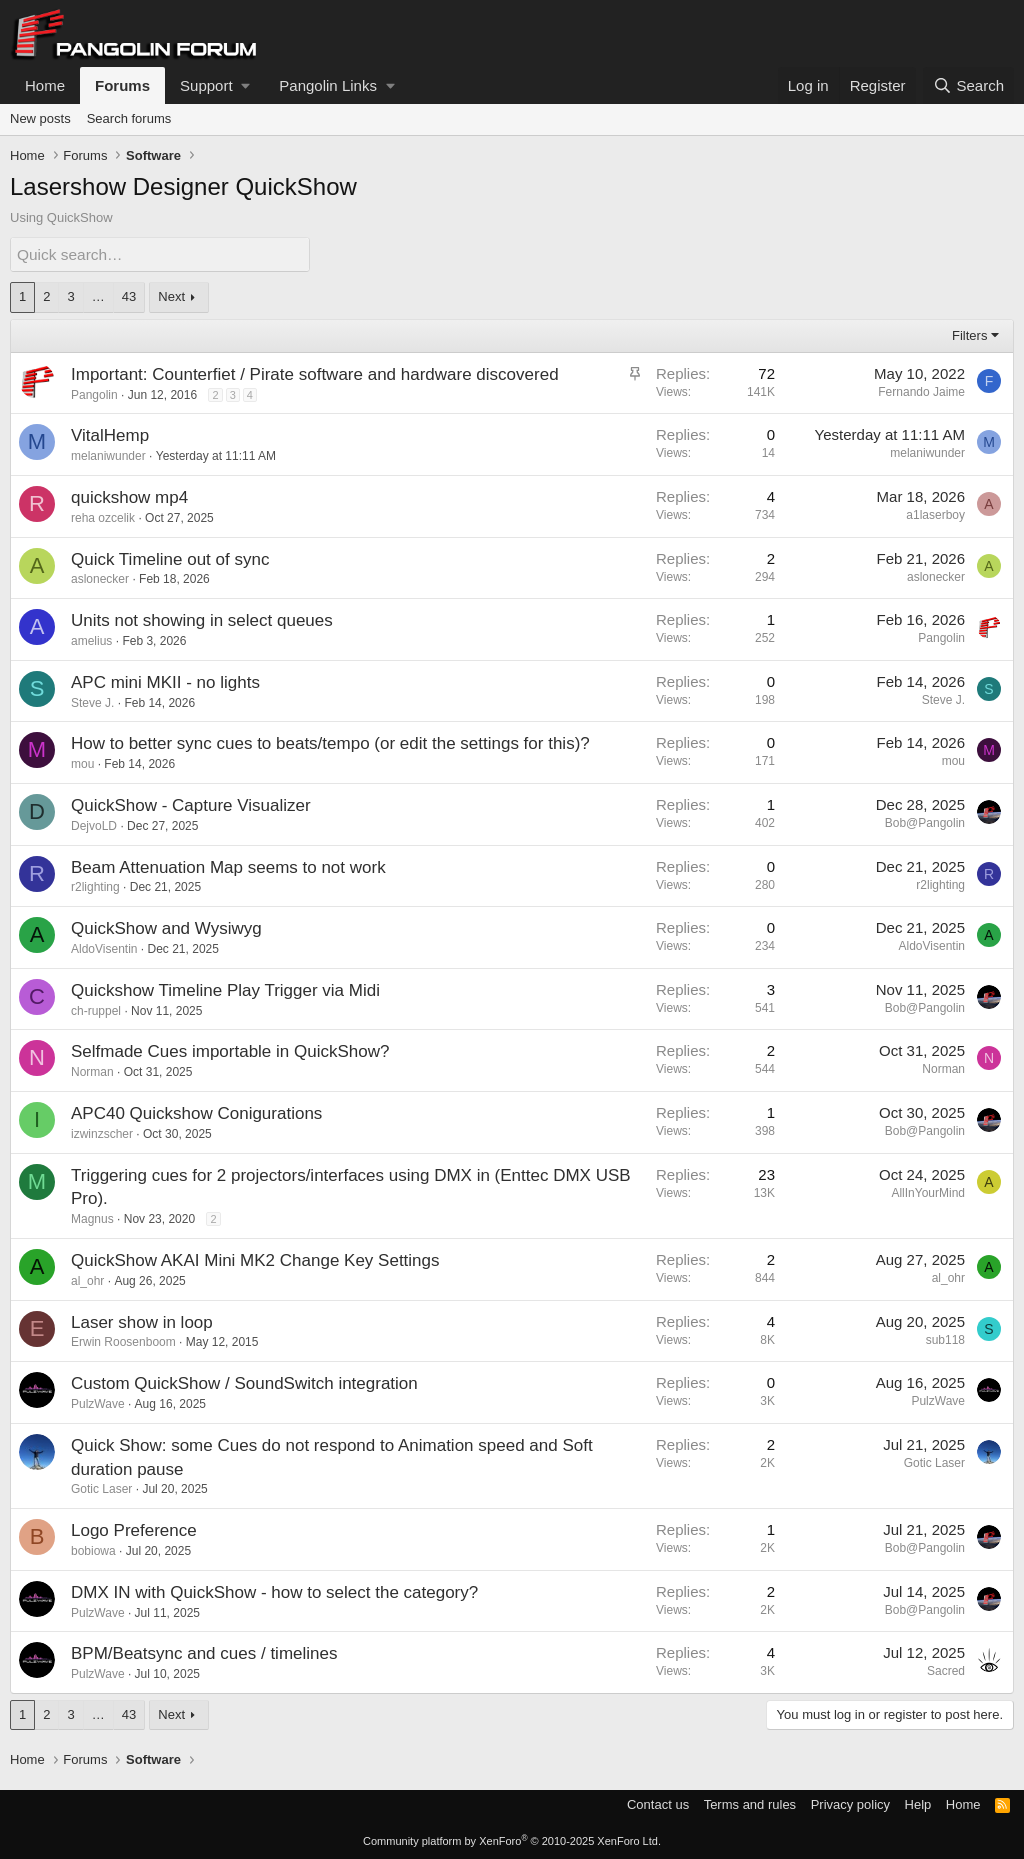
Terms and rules (750, 1803)
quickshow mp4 (129, 496)
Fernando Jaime (921, 391)
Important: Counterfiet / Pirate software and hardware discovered (315, 373)
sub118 (945, 1339)
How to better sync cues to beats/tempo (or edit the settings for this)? (330, 743)
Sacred (946, 1671)
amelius (91, 640)
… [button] (98, 296)
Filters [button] (969, 334)
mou (82, 764)
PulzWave (98, 1403)
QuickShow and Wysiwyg (166, 928)
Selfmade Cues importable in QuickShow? (230, 1051)
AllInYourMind (928, 1192)
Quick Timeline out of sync (170, 558)
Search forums (129, 118)
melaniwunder (108, 456)
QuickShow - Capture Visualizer (191, 804)
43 (129, 296)
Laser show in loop (142, 1321)
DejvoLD (94, 825)
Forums (122, 85)
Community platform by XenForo (512, 1841)
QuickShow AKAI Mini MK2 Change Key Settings (255, 1259)
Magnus (92, 1219)
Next (171, 296)
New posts (40, 118)
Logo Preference (134, 1530)
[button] (214, 85)
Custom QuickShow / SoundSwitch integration (244, 1383)
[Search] (968, 85)
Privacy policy (850, 1803)
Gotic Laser (101, 1489)
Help (918, 1803)
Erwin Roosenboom (123, 1342)
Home (45, 85)
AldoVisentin (104, 948)
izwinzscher (102, 1133)
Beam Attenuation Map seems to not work (228, 866)
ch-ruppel (96, 1010)
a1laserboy (935, 514)
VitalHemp (110, 435)
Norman (92, 1072)
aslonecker (100, 579)
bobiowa (93, 1550)
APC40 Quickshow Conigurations (196, 1112)
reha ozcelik (103, 517)
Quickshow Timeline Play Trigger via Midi (225, 989)
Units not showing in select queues (202, 620)
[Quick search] (160, 254)
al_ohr (87, 1280)
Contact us (658, 1803)
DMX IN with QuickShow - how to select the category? (274, 1591)
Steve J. (92, 702)
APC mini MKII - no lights (165, 681)
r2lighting (95, 887)
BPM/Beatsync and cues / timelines (204, 1653)
